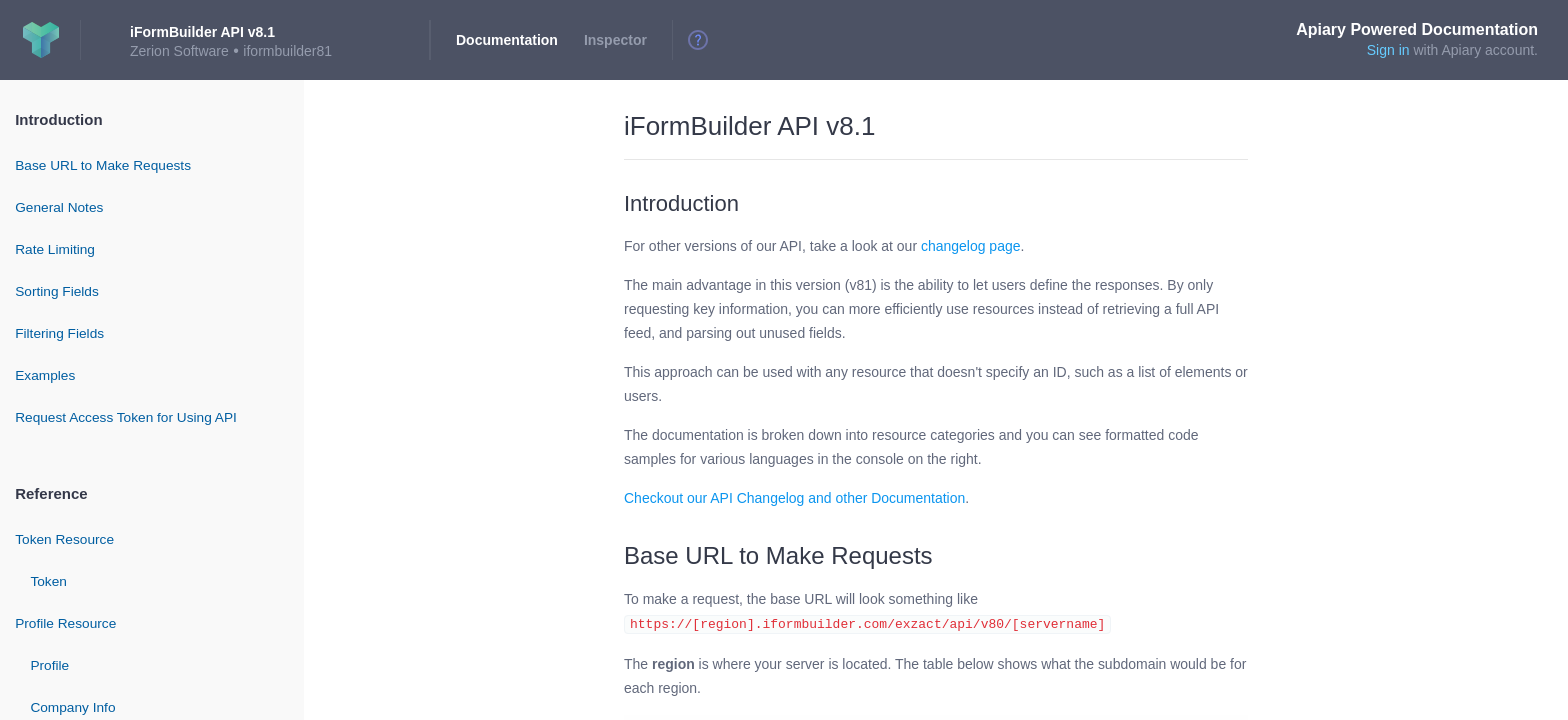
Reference (51, 493)
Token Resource (64, 539)
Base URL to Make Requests (103, 165)
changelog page (971, 246)
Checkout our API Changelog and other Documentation (794, 498)
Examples (45, 375)
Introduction (58, 119)
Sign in (1388, 50)
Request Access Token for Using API (126, 417)
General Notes (59, 207)
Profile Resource (65, 623)
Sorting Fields (57, 291)
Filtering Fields (59, 333)
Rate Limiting (55, 249)
